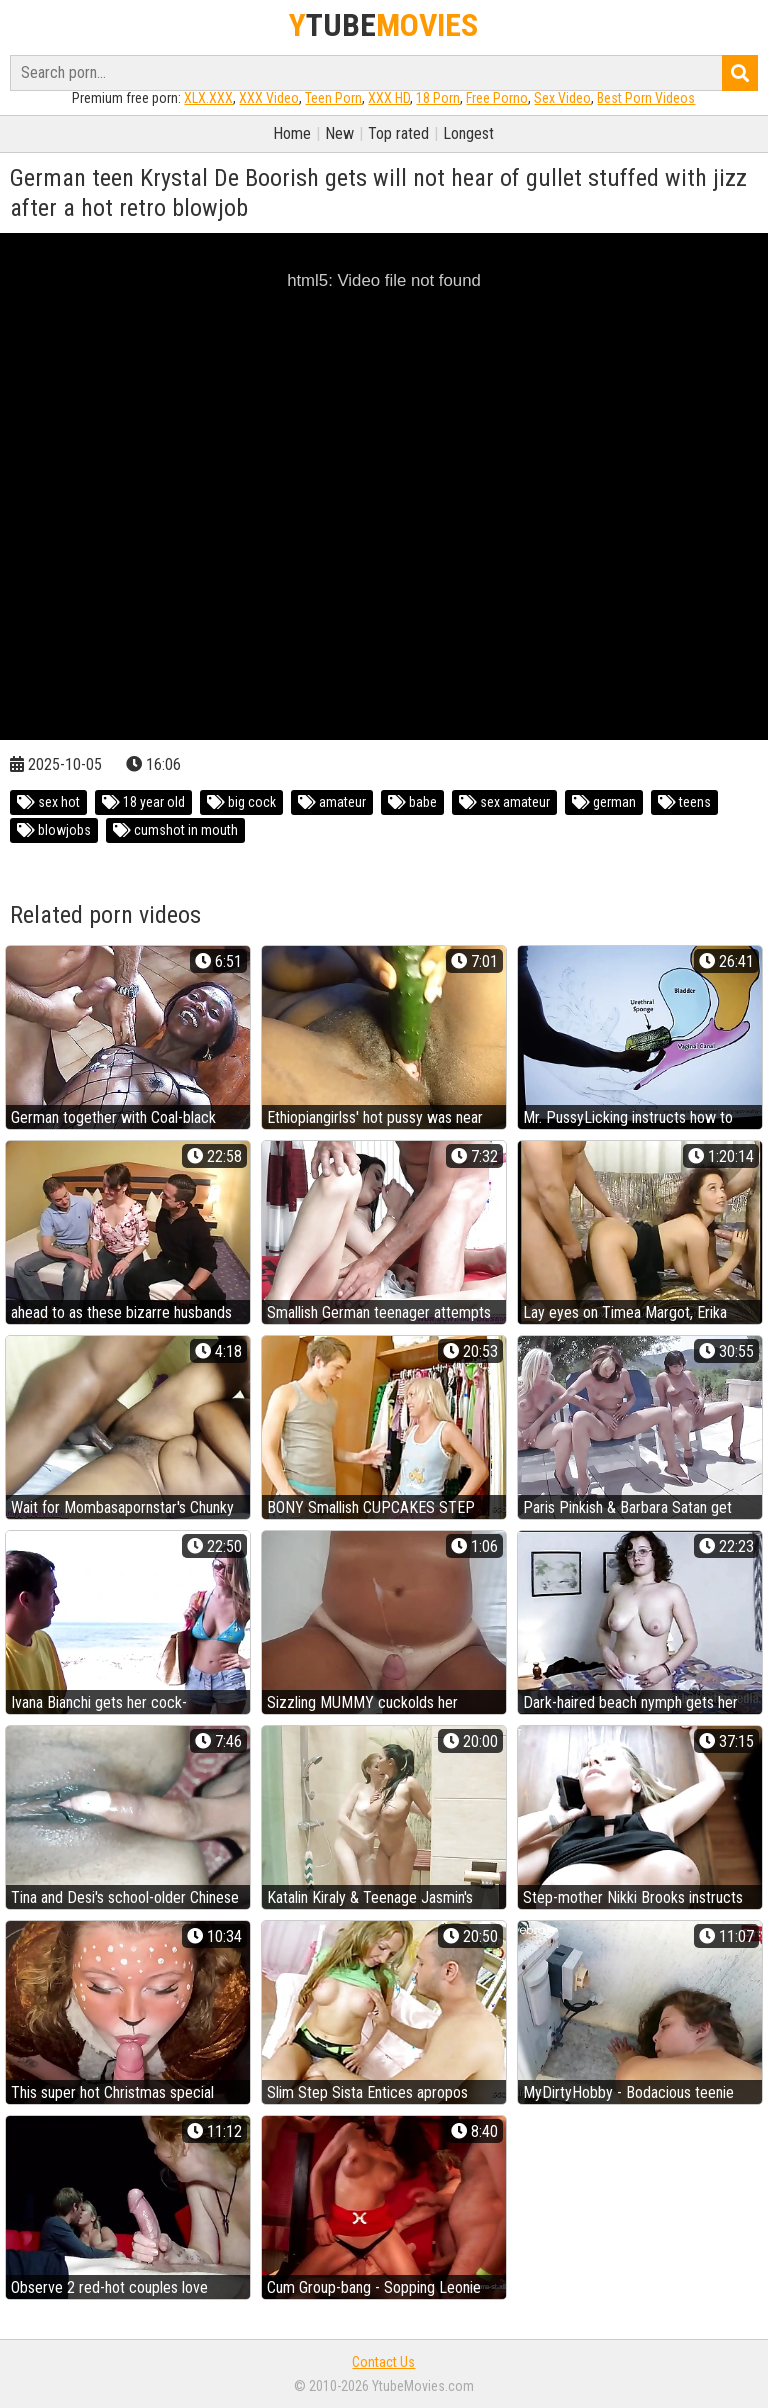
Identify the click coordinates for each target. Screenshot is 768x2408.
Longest (468, 133)
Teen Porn (333, 98)
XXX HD (389, 98)
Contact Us (383, 2362)
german (604, 802)
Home (292, 133)
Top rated (398, 133)
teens (684, 802)
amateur (332, 802)
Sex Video (562, 98)
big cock (241, 802)
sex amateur (504, 802)
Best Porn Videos (646, 98)
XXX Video (269, 98)
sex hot (48, 802)
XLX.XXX (208, 98)
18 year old (143, 802)
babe (412, 802)
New (339, 133)
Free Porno (497, 98)
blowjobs (54, 830)
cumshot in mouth (175, 830)
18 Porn (438, 98)
